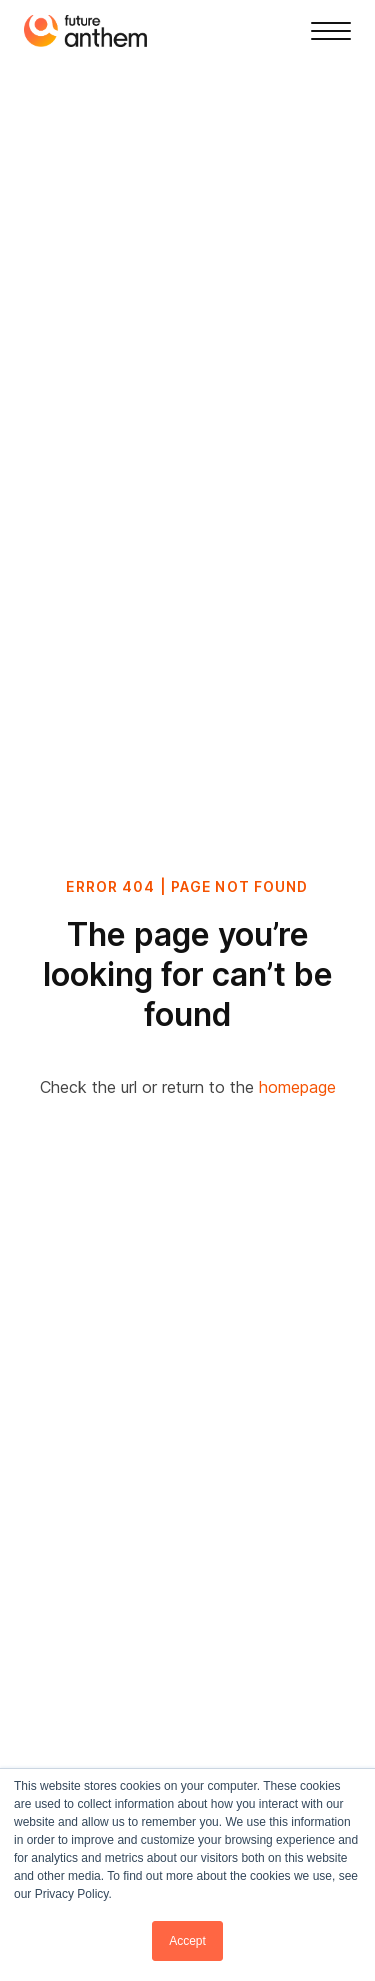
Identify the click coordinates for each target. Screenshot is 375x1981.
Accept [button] (187, 1941)
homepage (297, 1087)
